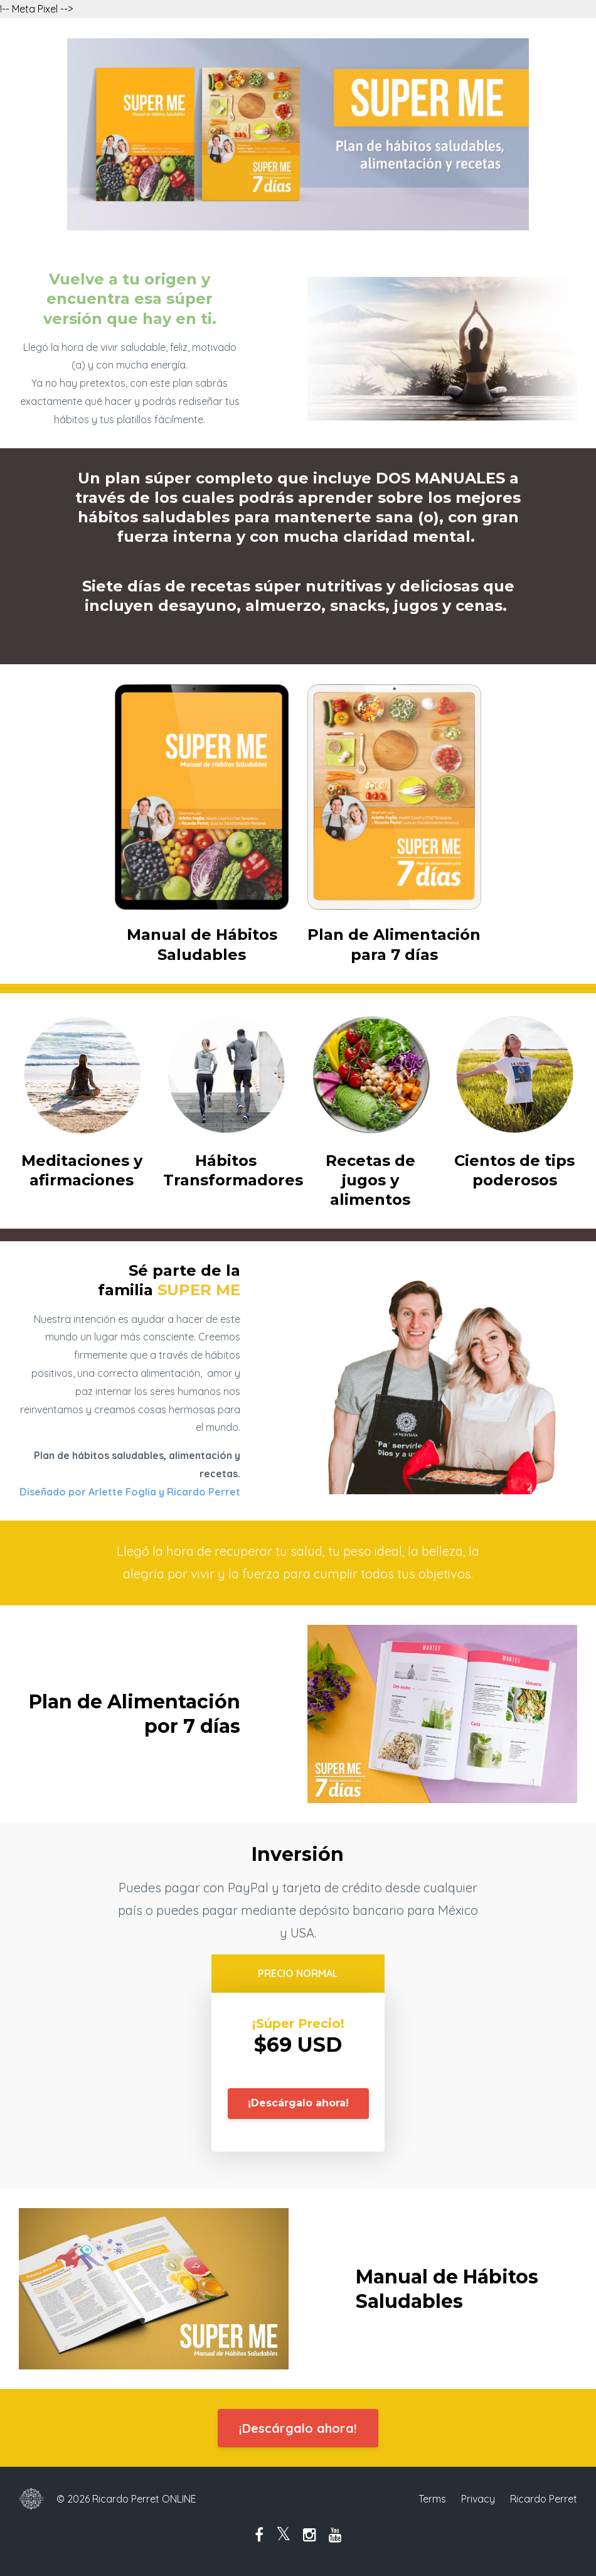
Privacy (478, 2498)
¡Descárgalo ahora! (298, 2103)
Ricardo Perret (543, 2498)
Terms (432, 2498)
